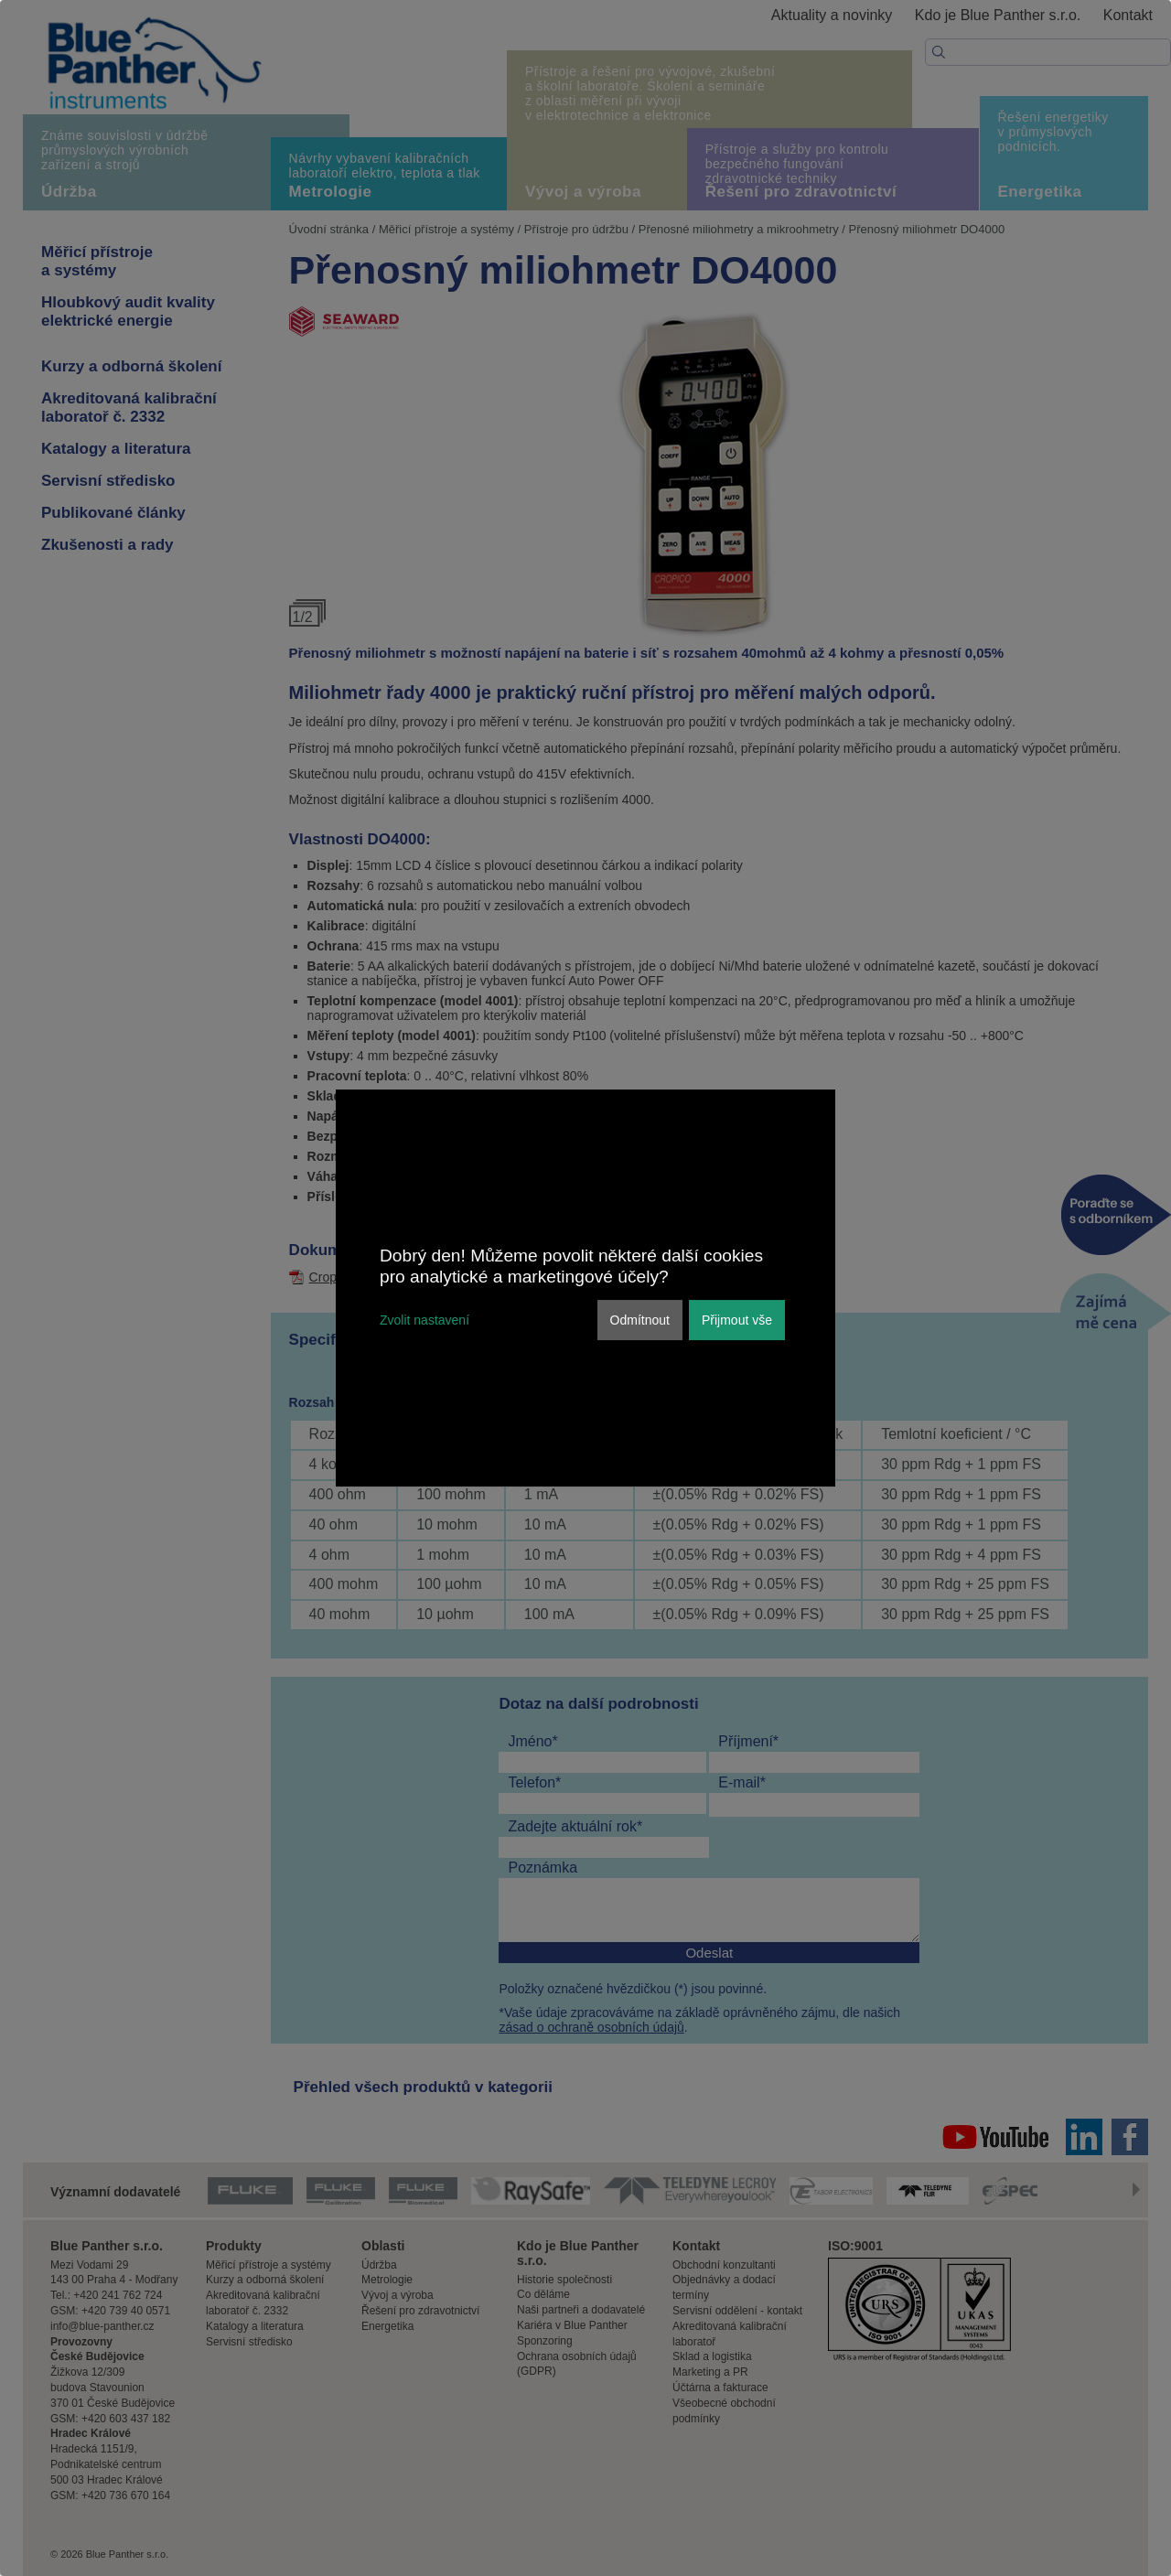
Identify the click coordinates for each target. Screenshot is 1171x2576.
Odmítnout (640, 1320)
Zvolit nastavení (424, 1320)
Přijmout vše (737, 1320)
